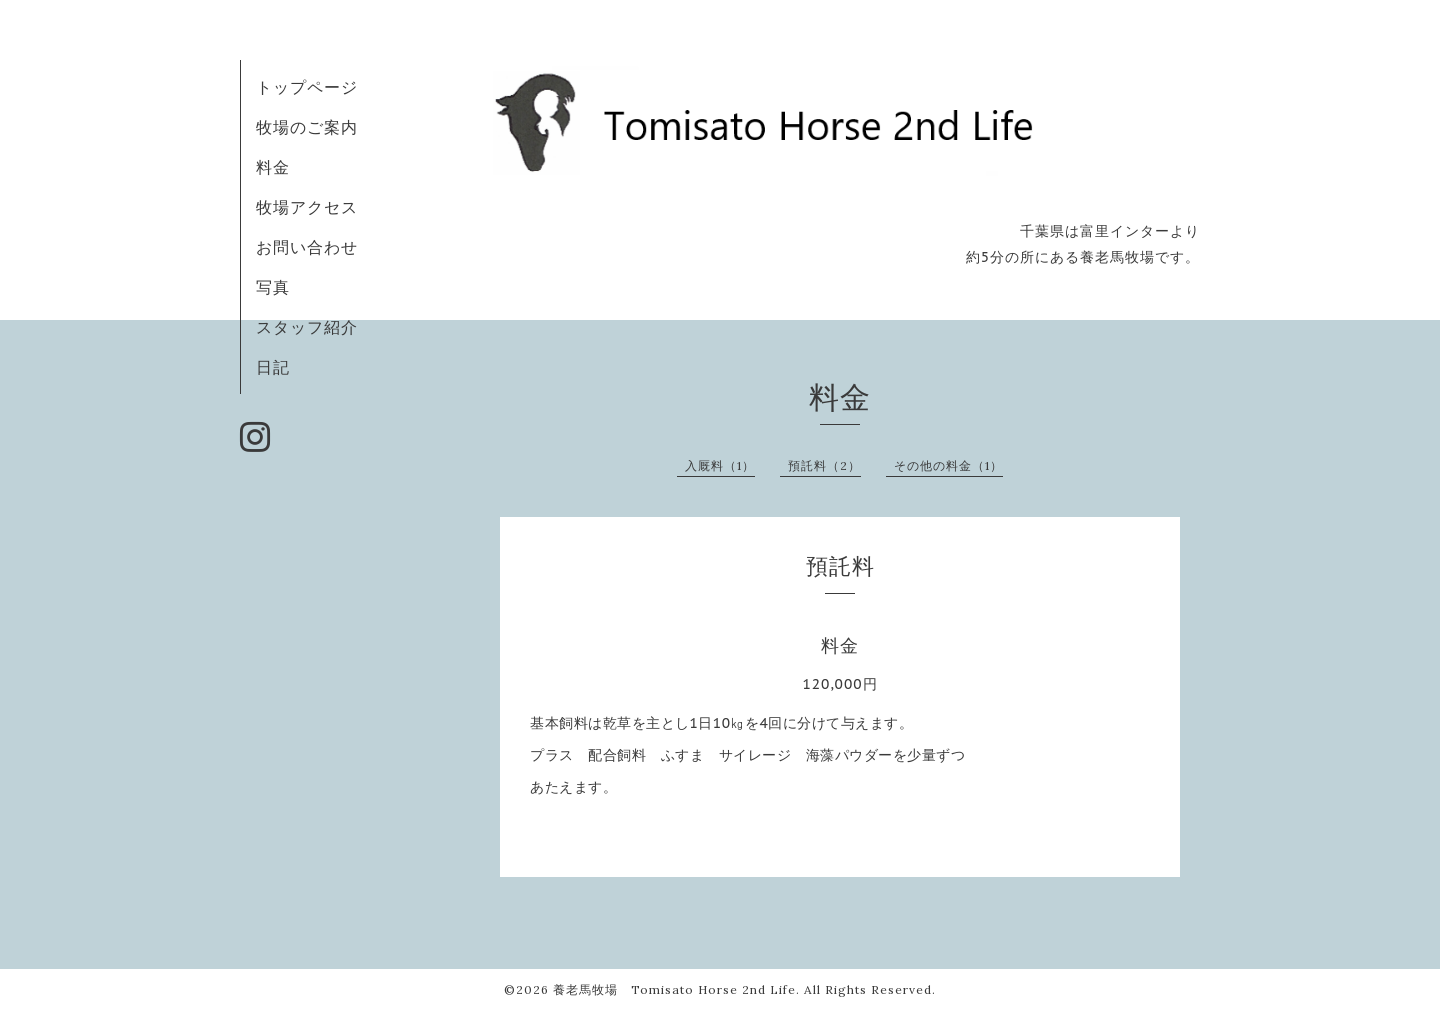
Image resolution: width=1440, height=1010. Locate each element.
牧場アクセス (307, 207)
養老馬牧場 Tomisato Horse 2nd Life (674, 989)
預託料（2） (824, 465)
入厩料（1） (720, 465)
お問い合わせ (307, 247)
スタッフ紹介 (307, 327)
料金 (273, 167)
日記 (273, 367)
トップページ (307, 87)
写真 (273, 287)
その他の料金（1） (948, 465)
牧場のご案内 (307, 127)
